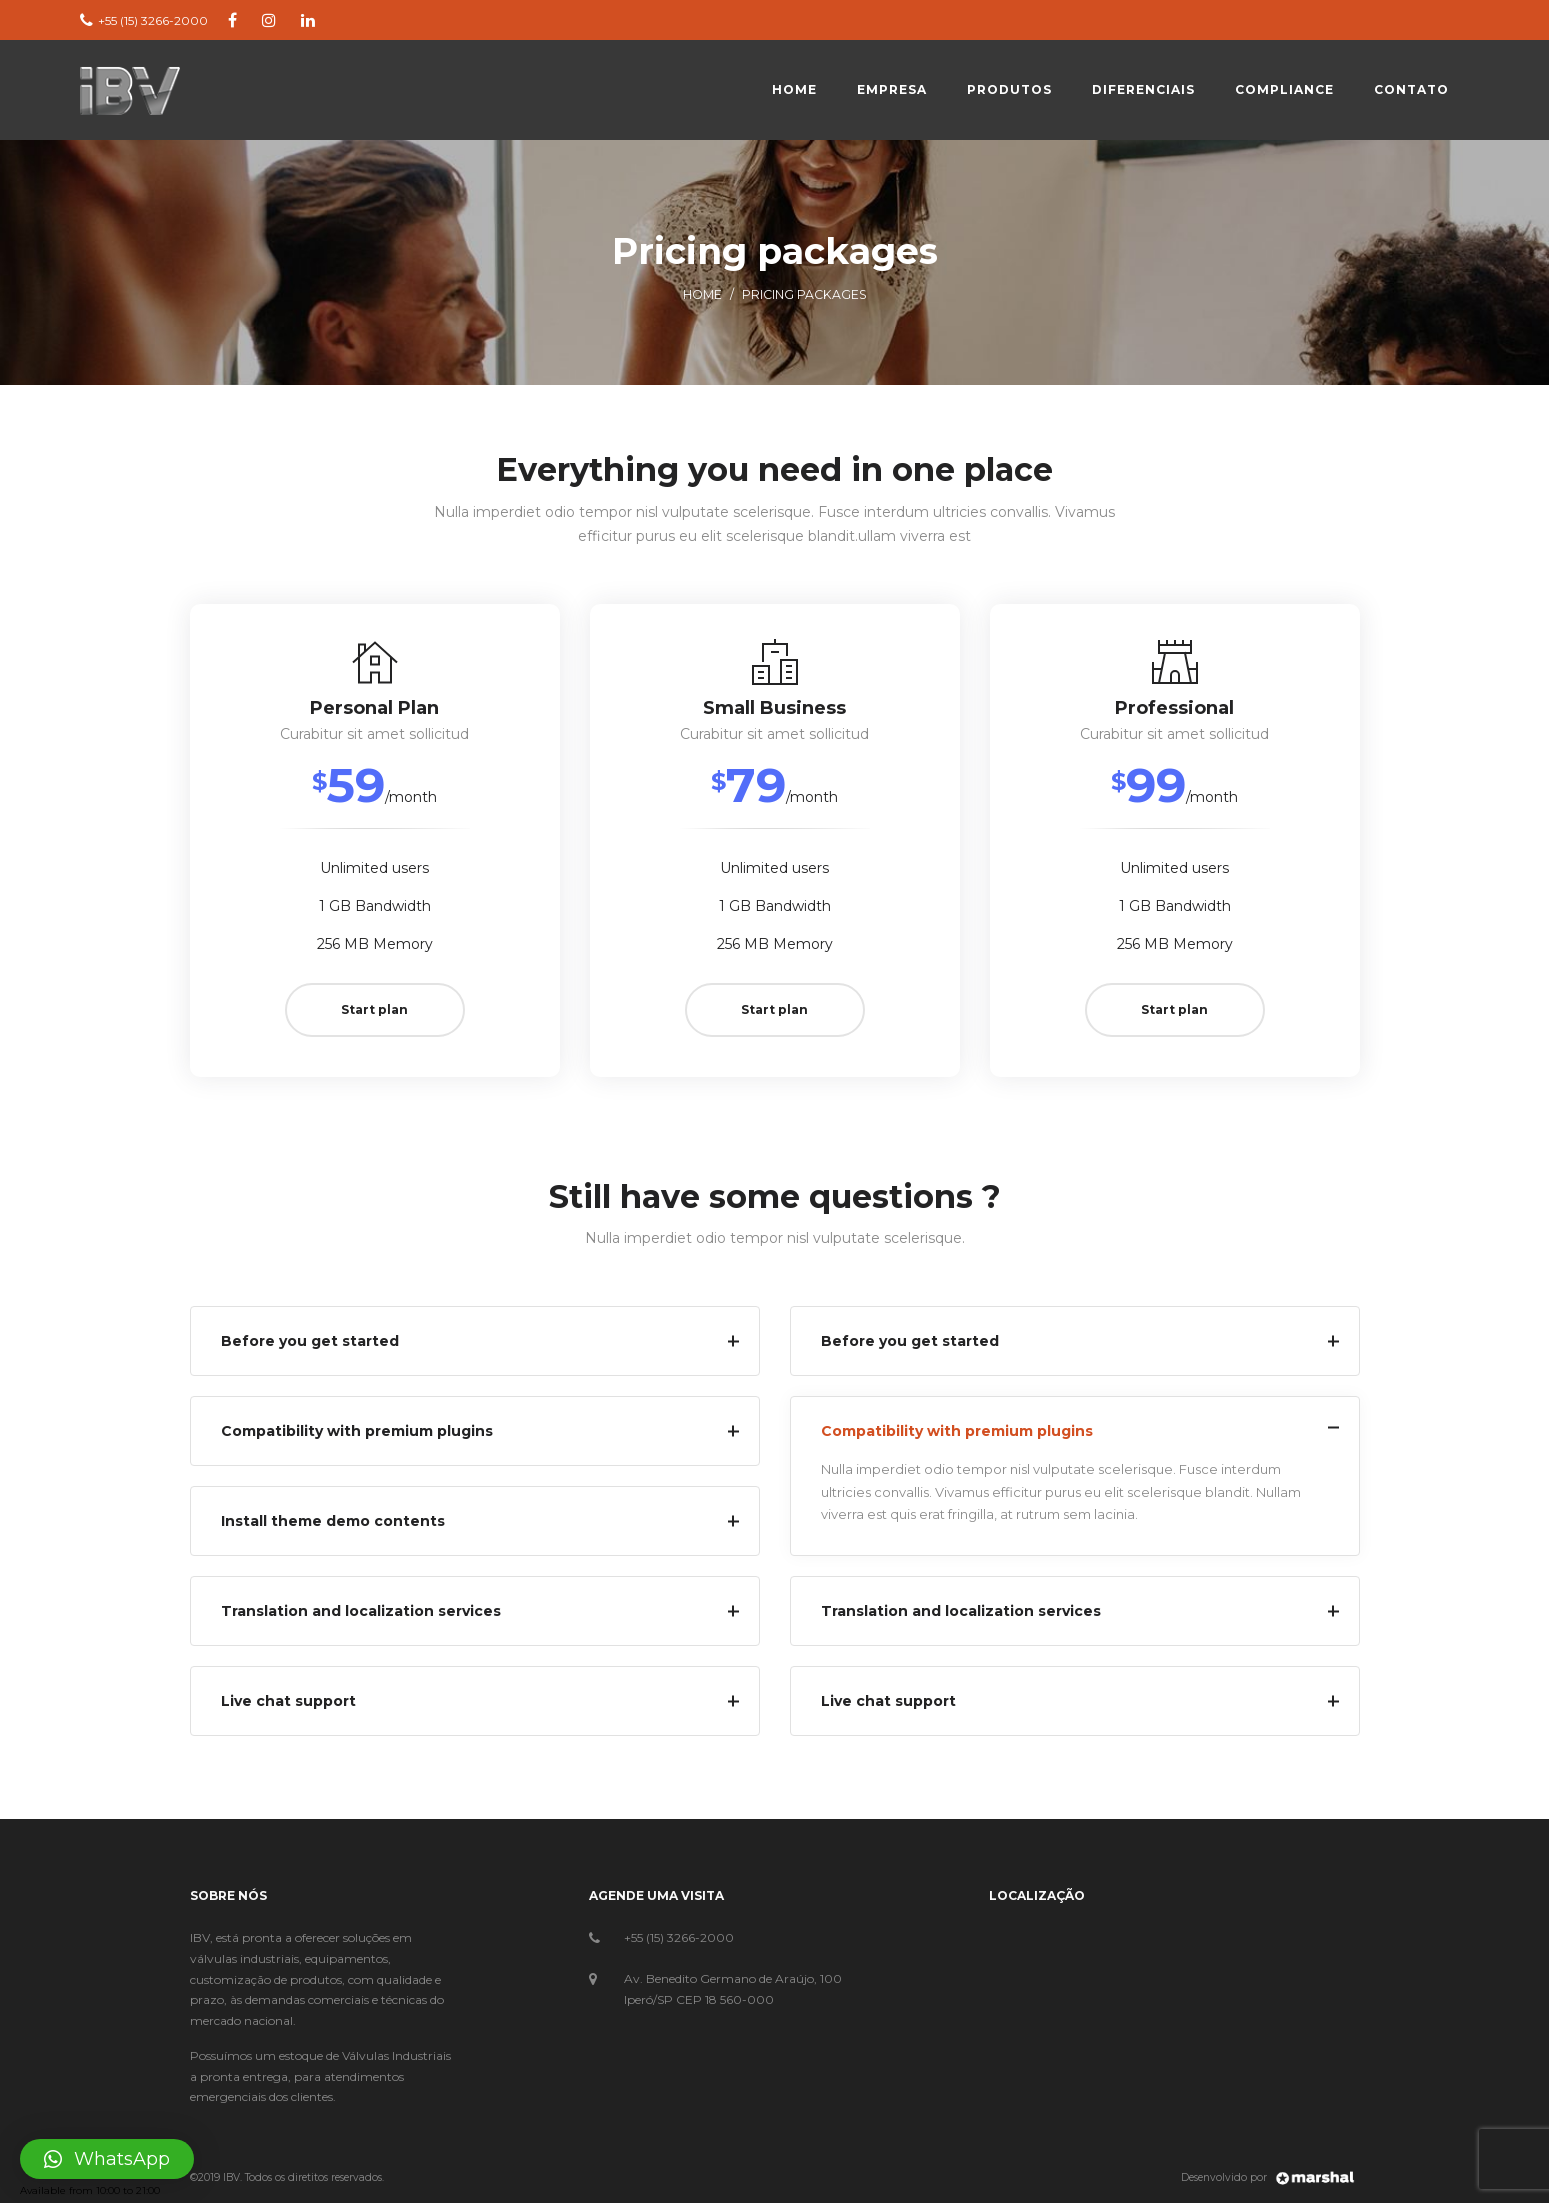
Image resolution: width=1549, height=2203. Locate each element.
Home (702, 294)
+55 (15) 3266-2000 (679, 1937)
